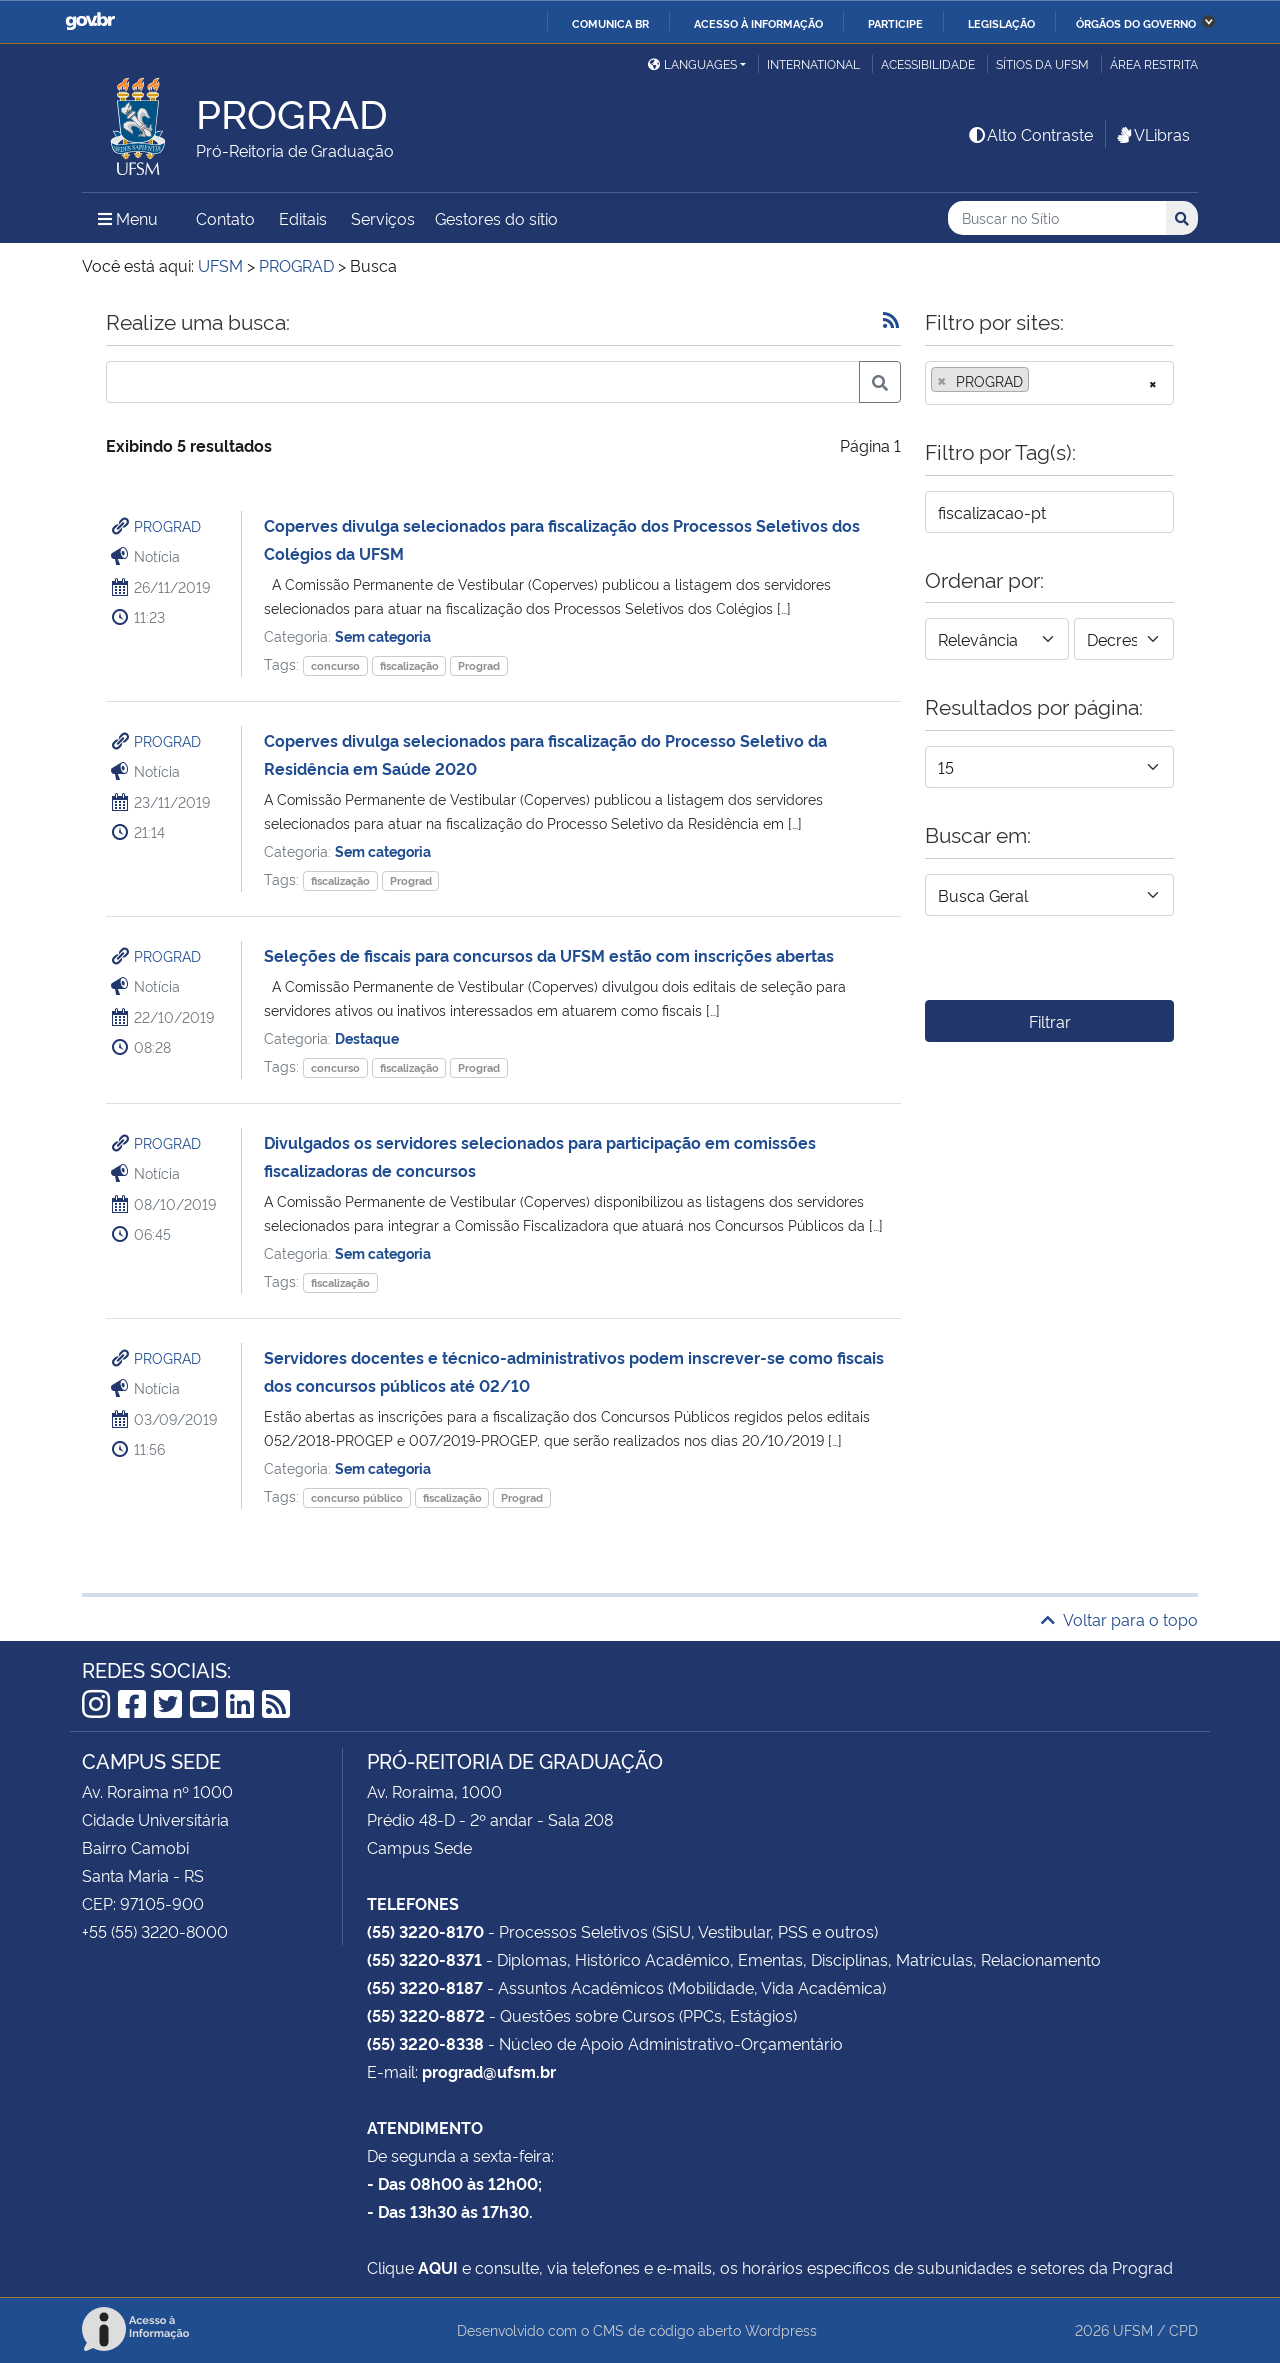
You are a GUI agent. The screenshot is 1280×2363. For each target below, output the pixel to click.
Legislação (1001, 23)
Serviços (383, 218)
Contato (225, 218)
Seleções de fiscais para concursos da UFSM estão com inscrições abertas (549, 955)
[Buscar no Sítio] (1057, 218)
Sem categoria (383, 635)
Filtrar (1050, 1021)
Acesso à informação (758, 23)
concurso (335, 665)
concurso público (357, 1497)
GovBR (90, 21)
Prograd (479, 665)
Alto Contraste (1030, 134)
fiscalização (409, 665)
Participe (895, 23)
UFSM (1133, 2329)
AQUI (438, 2267)
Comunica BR (610, 23)
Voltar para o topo (1119, 1619)
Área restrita (1154, 63)
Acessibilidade (928, 63)
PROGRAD (167, 525)
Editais (303, 218)
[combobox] (1049, 383)
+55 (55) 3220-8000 (155, 1931)
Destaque (367, 1037)
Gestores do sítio (496, 218)
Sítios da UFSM (1042, 63)
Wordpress (781, 2329)
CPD (1183, 2329)
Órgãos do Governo (1136, 23)
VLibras (1152, 134)
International (813, 63)
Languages (692, 63)
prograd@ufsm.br (489, 2071)
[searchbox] (1040, 381)
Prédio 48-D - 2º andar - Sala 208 (490, 1819)
